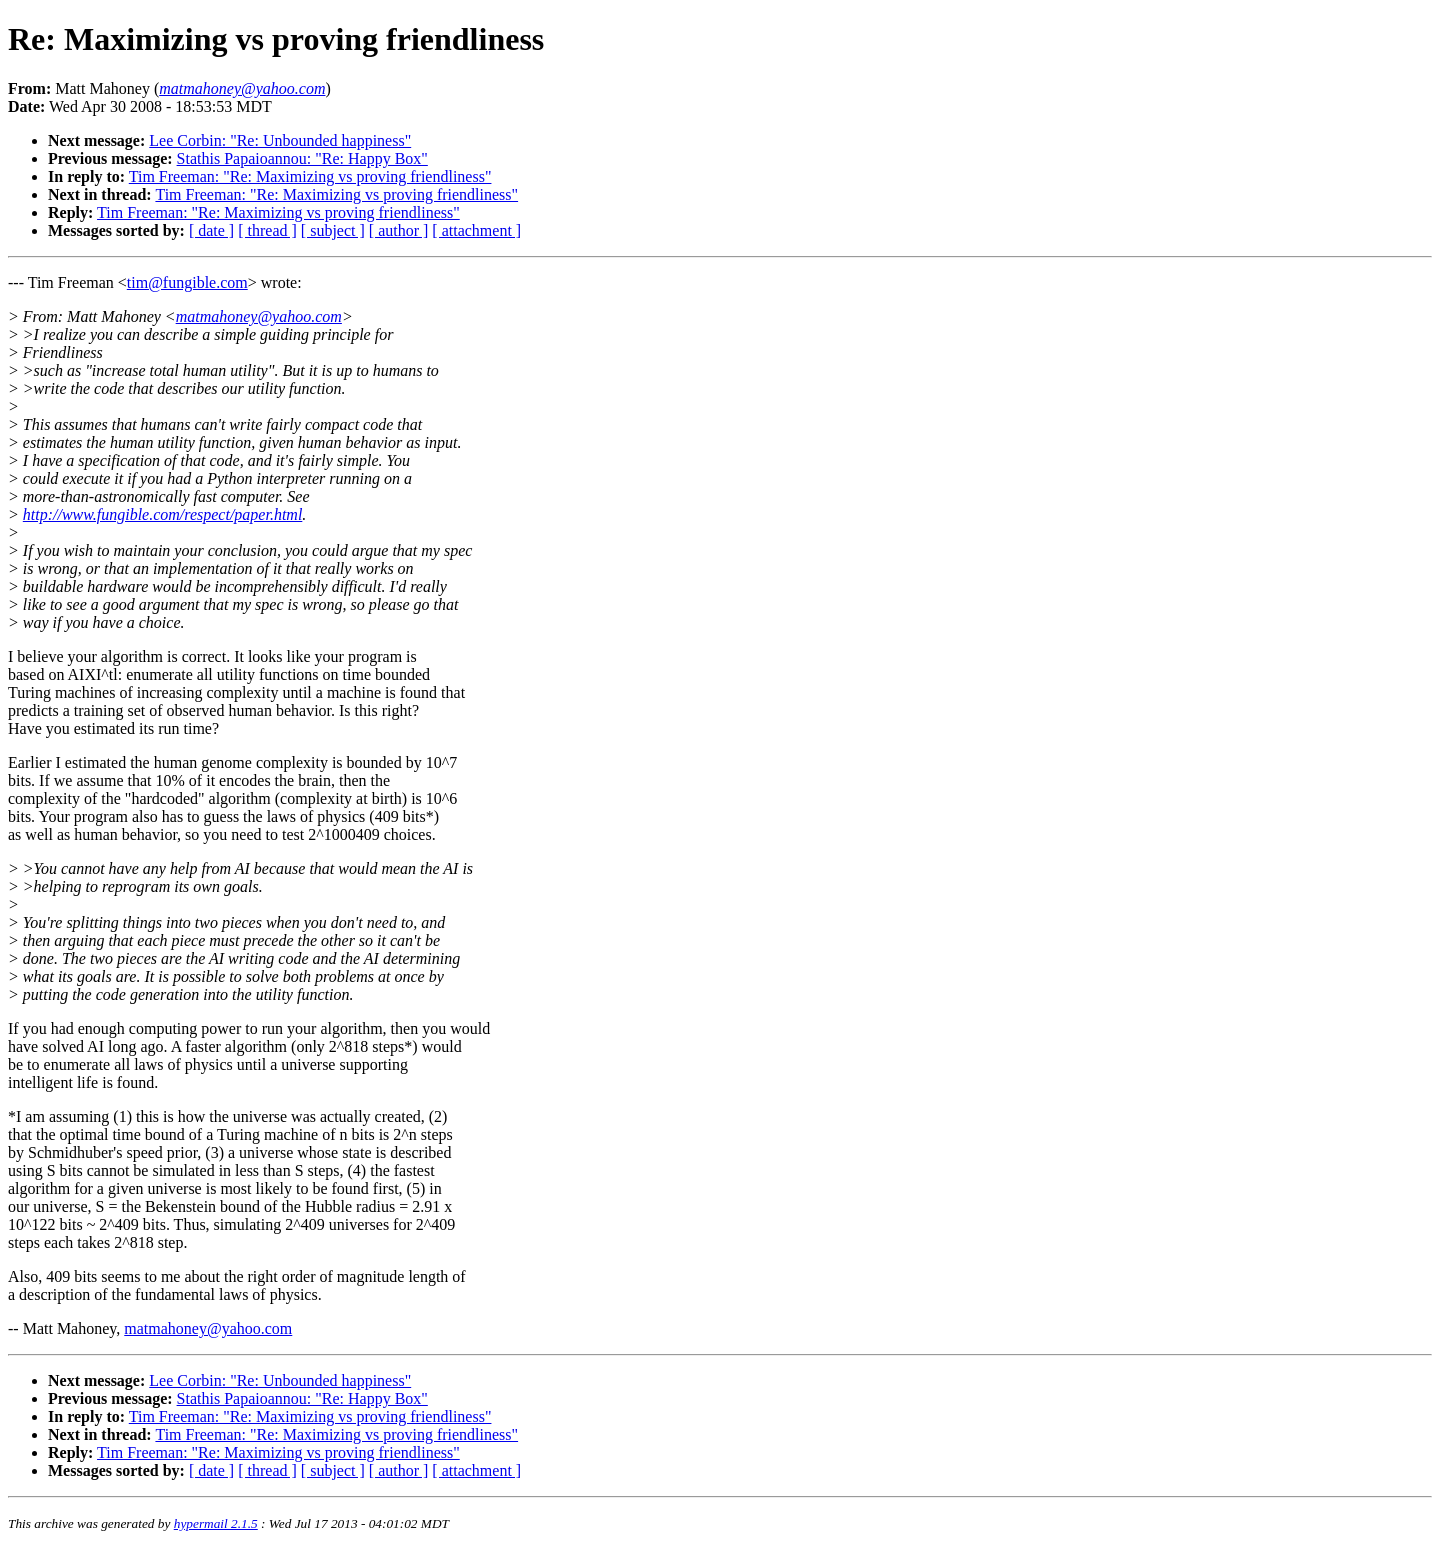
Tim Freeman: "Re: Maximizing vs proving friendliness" (310, 176)
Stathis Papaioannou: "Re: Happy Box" (302, 158)
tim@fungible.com (187, 282)
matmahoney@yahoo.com (259, 316)
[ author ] (399, 230)
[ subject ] (333, 230)
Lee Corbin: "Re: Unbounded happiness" (280, 140)
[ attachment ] (476, 230)
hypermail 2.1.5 (216, 1523)
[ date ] (211, 230)
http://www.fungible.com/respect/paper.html (163, 514)
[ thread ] (267, 230)
